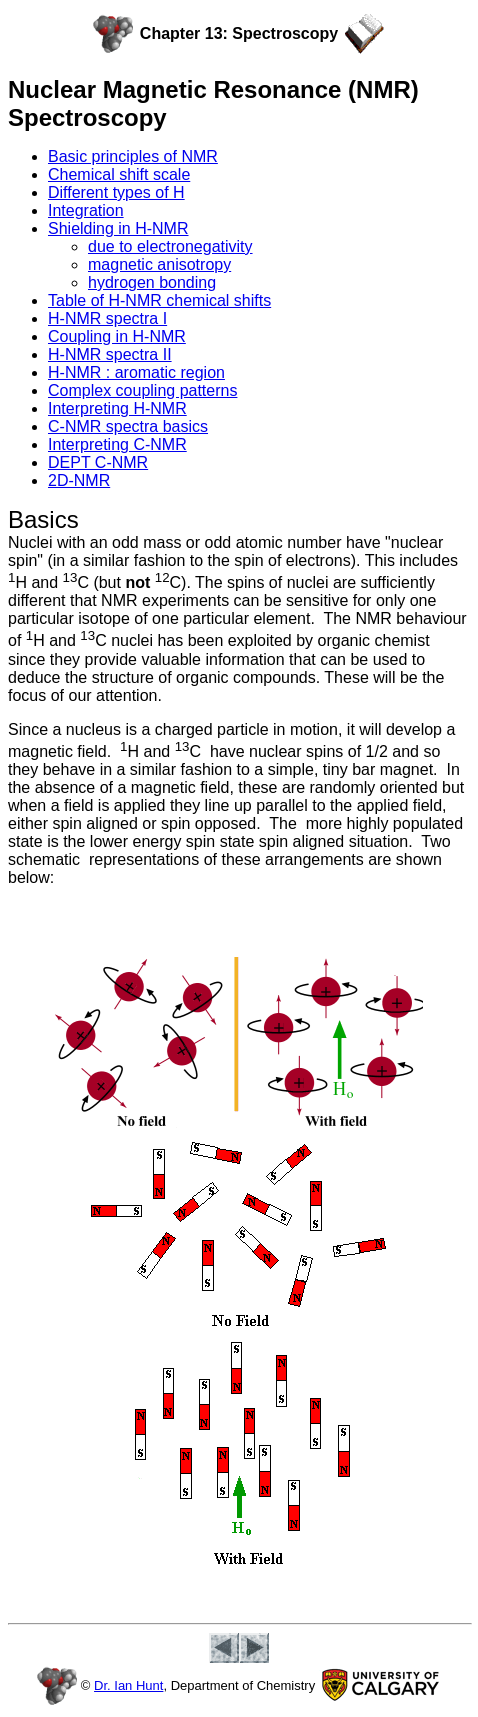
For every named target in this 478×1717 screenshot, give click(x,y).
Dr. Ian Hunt (128, 1685)
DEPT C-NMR (98, 462)
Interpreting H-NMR (117, 408)
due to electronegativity (170, 246)
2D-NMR (79, 480)
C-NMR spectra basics (128, 426)
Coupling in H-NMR (117, 336)
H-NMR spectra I (107, 318)
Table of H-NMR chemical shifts (159, 300)
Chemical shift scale (119, 174)
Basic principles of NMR (133, 156)
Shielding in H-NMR (118, 228)
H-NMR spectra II (110, 354)
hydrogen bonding (152, 282)
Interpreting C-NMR (117, 444)
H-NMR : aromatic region (136, 372)
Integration (86, 210)
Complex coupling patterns (142, 390)
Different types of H (116, 192)
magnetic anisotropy (159, 264)
